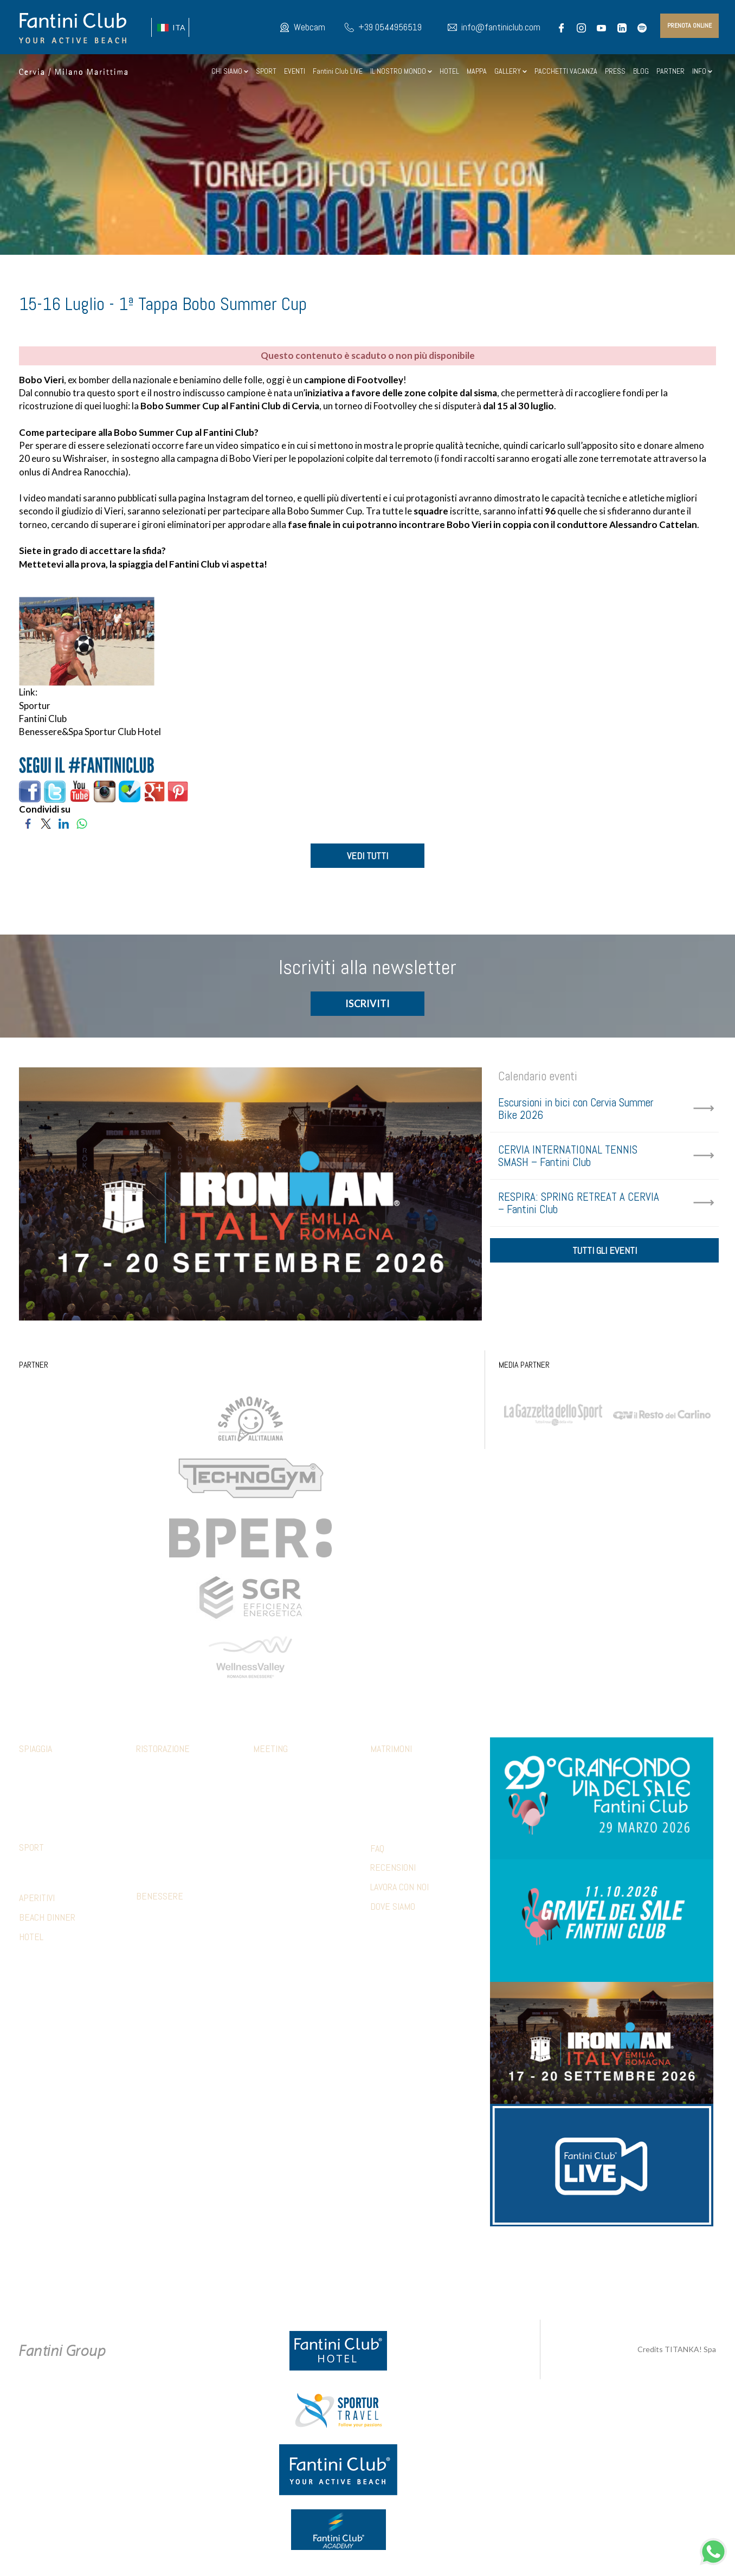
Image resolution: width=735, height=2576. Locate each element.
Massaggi (151, 1933)
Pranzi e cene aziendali (291, 1786)
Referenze (271, 1899)
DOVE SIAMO (392, 1907)
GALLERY (510, 71)
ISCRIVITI (367, 1004)
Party (380, 1802)
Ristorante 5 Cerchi (170, 1818)
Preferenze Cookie (377, 2274)
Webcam (309, 27)
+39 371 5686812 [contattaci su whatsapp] (493, 2263)
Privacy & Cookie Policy (293, 2274)
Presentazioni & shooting (296, 1883)
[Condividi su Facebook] (28, 822)
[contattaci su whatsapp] (713, 2550)
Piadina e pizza (159, 1834)
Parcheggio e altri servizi (63, 1802)
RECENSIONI (393, 1869)
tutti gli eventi (604, 1253)
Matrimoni (391, 1749)
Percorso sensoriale (172, 1917)
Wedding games (396, 1818)
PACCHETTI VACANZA (565, 71)
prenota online (689, 25)
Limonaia (150, 1867)
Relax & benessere (284, 1834)
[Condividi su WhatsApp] (82, 822)
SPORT (266, 71)
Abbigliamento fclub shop (62, 1786)
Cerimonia (386, 1769)
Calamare (152, 1769)
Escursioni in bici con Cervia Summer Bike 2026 (576, 1109)
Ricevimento (390, 1786)
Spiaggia (35, 1749)
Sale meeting (274, 1769)
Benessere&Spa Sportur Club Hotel (90, 731)
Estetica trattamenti (172, 1949)
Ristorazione (163, 1749)
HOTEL (449, 71)
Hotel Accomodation (288, 1867)
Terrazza (151, 1851)
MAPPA (477, 71)
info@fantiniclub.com (500, 27)
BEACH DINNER (47, 1918)
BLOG (641, 71)
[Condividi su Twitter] (46, 822)
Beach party (273, 1851)
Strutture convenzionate (63, 1868)
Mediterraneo (159, 1802)
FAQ (377, 1849)
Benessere (159, 1897)
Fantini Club (43, 718)
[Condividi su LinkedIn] (64, 822)
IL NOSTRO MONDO (401, 71)
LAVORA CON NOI (399, 1888)
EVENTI (294, 71)
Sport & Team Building (290, 1818)
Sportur (34, 705)
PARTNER (670, 71)
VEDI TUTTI (367, 855)
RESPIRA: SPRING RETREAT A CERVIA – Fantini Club (578, 1204)
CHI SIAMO (229, 71)
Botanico (151, 1786)
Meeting (270, 1749)
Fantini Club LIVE (338, 71)
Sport (31, 1848)
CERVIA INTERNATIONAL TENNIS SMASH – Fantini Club (567, 1156)
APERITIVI (37, 1899)
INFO (702, 71)
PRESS (615, 71)
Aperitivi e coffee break (293, 1802)
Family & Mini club (48, 1769)
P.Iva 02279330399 (448, 2274)
